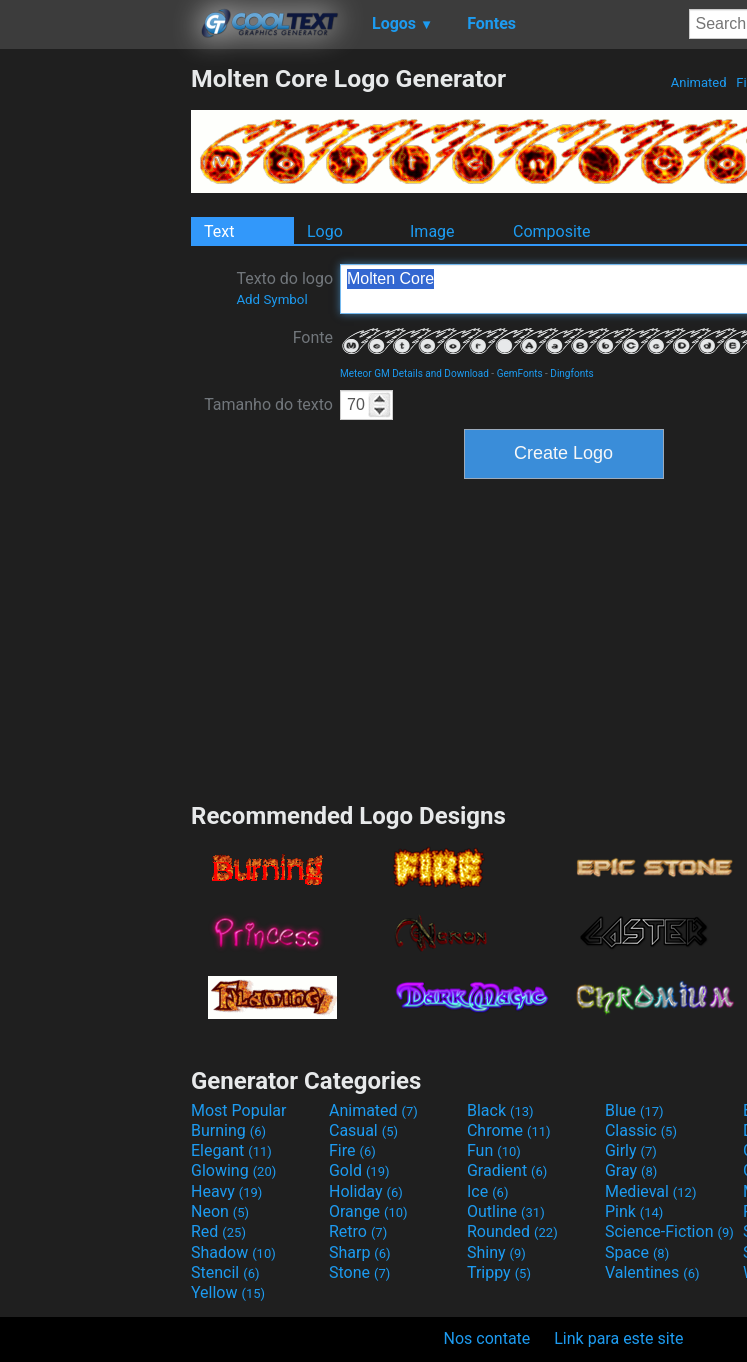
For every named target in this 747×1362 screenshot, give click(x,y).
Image (432, 231)
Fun (494, 1150)
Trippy (499, 1272)
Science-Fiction (669, 1231)
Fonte (313, 337)
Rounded (512, 1231)
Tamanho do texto (268, 404)
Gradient (507, 1170)
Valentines (652, 1272)
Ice (487, 1191)
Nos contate (487, 1338)
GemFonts (520, 373)
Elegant (231, 1150)
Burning (228, 1130)
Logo (325, 231)
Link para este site (618, 1338)
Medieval (651, 1191)
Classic (641, 1130)
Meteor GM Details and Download (414, 373)
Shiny (496, 1252)
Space (637, 1252)
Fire (352, 1150)
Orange (368, 1211)
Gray (631, 1170)
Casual (363, 1130)
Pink (634, 1211)
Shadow (233, 1252)
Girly (631, 1150)
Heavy (226, 1191)
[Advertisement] (95, 364)
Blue (634, 1110)
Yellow (228, 1292)
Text (219, 231)
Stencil (225, 1272)
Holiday (366, 1191)
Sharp (360, 1252)
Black (500, 1110)
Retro (358, 1231)
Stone (359, 1272)
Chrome (509, 1130)
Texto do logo (284, 288)
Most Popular (239, 1110)
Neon (220, 1211)
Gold (359, 1170)
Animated (699, 82)
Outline (506, 1211)
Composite (552, 231)
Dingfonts (571, 373)
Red (218, 1231)
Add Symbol (271, 299)
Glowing (233, 1170)
